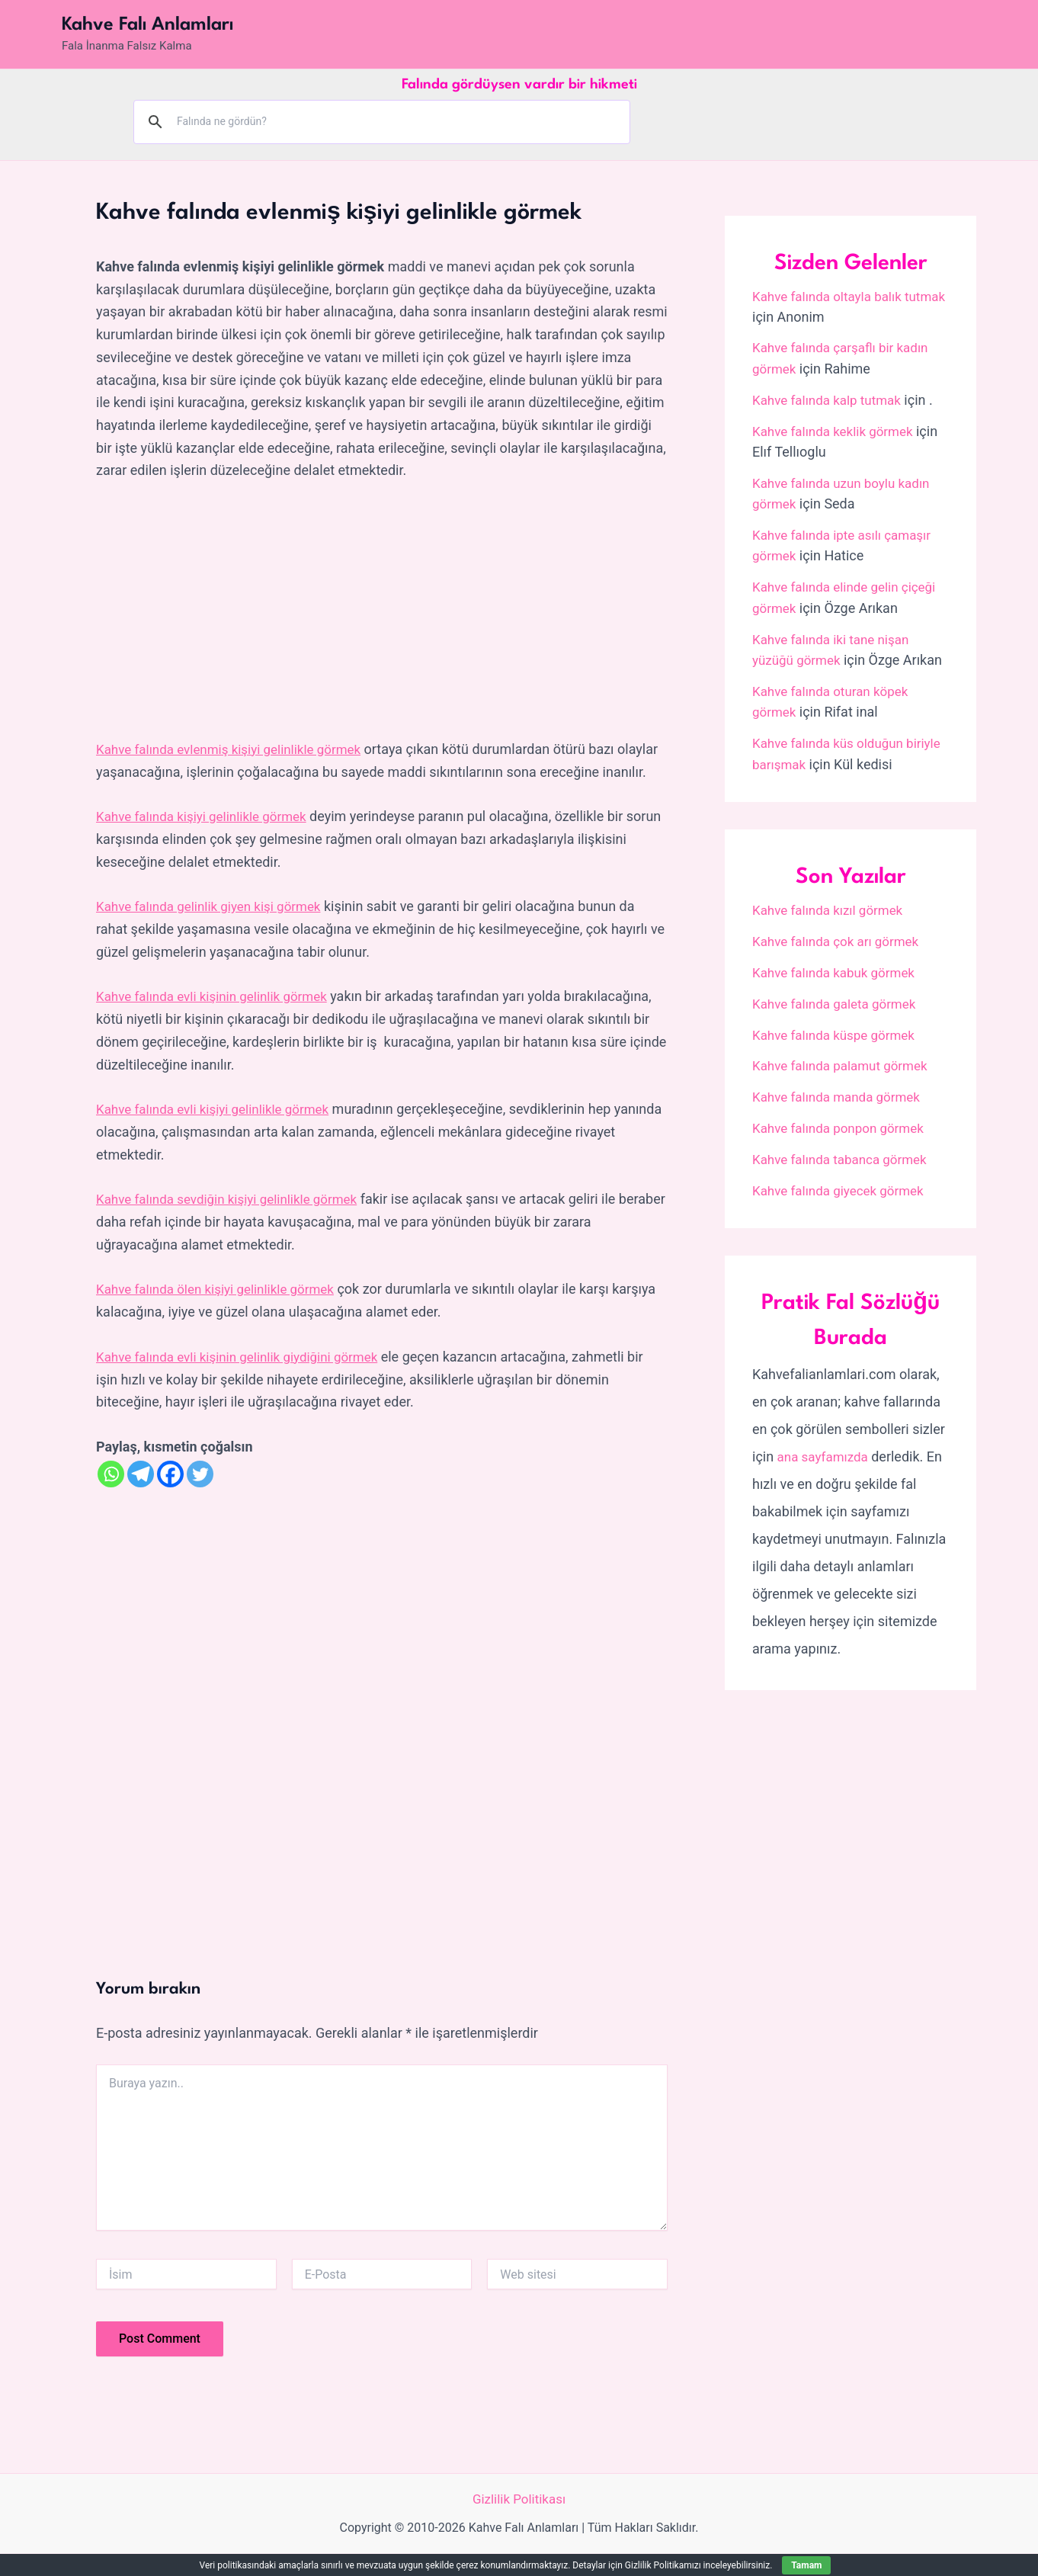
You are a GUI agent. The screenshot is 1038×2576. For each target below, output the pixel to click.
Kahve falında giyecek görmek (843, 1182)
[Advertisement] (382, 610)
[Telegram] (140, 1494)
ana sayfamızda (825, 1448)
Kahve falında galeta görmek (839, 997)
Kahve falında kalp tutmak (831, 399)
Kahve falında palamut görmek (845, 1059)
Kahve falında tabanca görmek (844, 1152)
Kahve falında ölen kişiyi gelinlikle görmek (222, 1311)
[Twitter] (200, 1494)
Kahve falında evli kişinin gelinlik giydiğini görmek (245, 1378)
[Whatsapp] (111, 1494)
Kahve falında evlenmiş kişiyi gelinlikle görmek (236, 749)
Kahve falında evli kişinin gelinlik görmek (218, 1018)
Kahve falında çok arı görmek (840, 935)
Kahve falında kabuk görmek (838, 966)
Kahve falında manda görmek (841, 1090)
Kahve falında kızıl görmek (832, 905)
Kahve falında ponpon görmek (843, 1120)
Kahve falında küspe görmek (838, 1028)
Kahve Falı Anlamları (147, 25)
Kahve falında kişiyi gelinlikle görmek (207, 839)
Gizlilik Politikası (519, 2521)
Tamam (806, 2565)
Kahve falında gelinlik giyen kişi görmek (215, 928)
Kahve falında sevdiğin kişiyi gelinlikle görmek (234, 1221)
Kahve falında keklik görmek (837, 430)
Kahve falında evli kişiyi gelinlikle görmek (219, 1131)
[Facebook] (170, 1494)
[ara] (379, 121)
